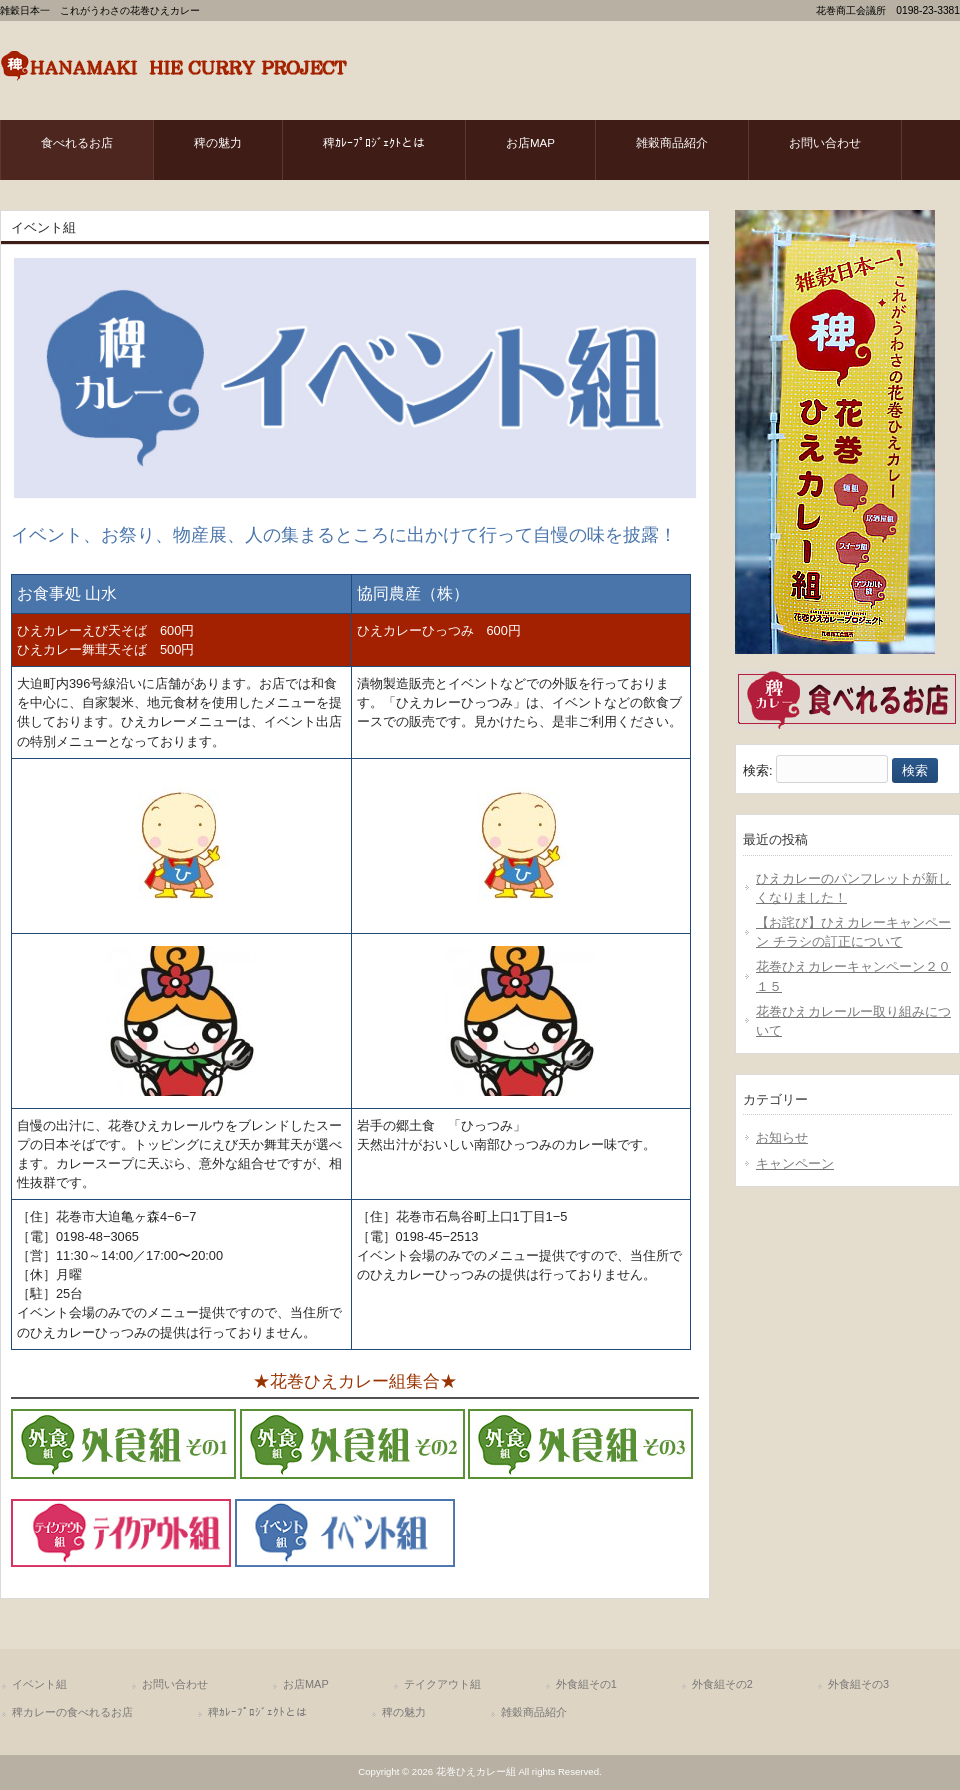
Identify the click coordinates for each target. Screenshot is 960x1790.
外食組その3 (858, 1684)
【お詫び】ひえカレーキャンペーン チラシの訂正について (853, 932)
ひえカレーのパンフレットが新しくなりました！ (853, 888)
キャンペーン (795, 1163)
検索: (758, 770)
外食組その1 (586, 1684)
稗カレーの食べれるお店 (72, 1712)
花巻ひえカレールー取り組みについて (853, 1021)
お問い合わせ (175, 1684)
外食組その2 (722, 1684)
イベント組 (39, 1684)
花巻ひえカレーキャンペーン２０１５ (853, 976)
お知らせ (782, 1137)
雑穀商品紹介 (534, 1712)
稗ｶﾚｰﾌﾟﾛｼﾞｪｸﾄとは (257, 1712)
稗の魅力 (404, 1712)
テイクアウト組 (442, 1684)
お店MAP (306, 1684)
